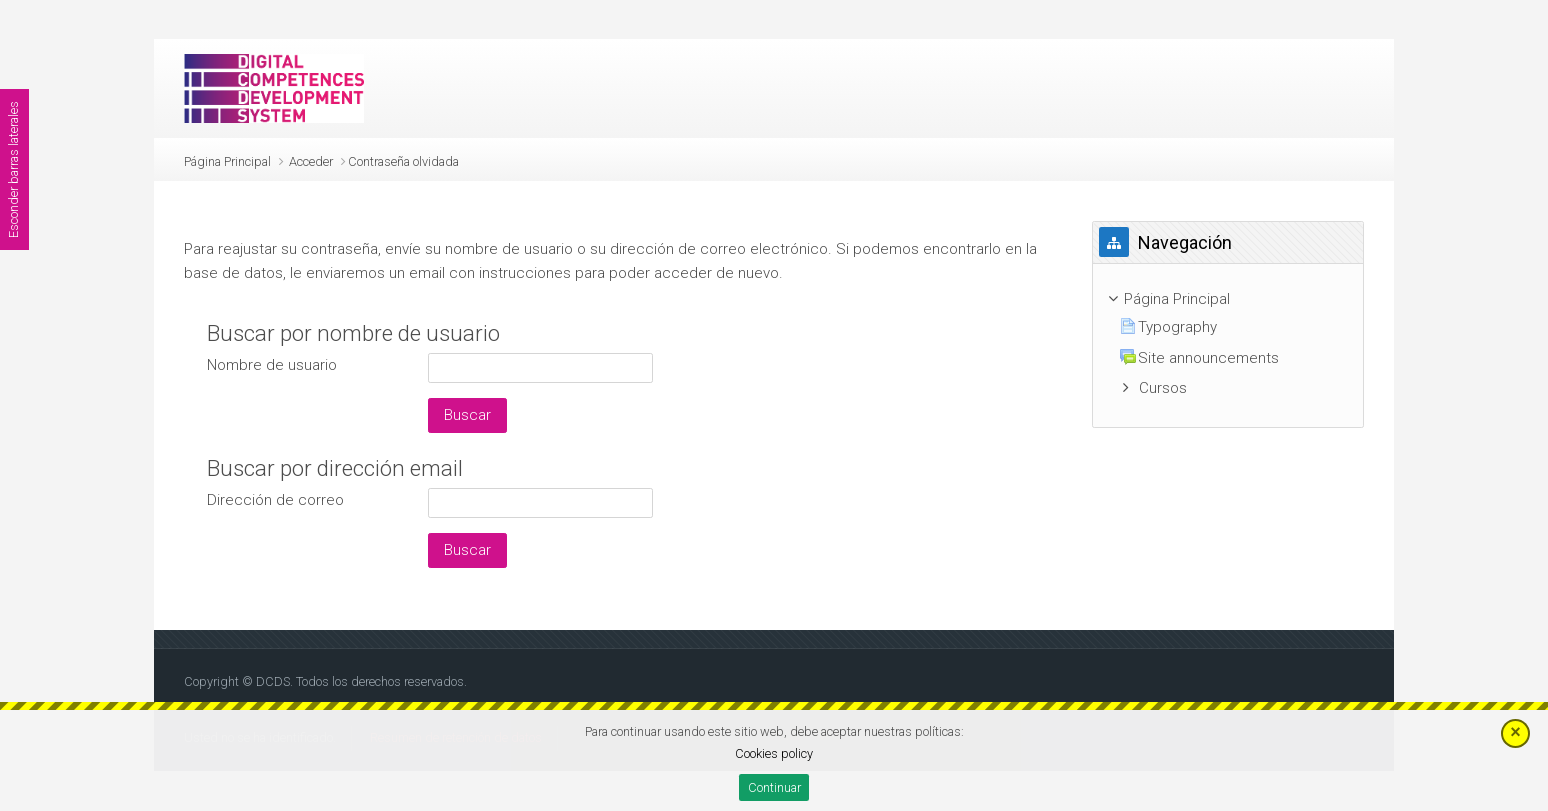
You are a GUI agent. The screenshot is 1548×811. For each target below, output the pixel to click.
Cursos (1163, 388)
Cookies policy (774, 753)
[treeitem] (1228, 299)
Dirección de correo (275, 500)
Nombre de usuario (272, 365)
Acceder (311, 161)
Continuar (774, 787)
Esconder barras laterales (13, 169)
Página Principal (227, 161)
